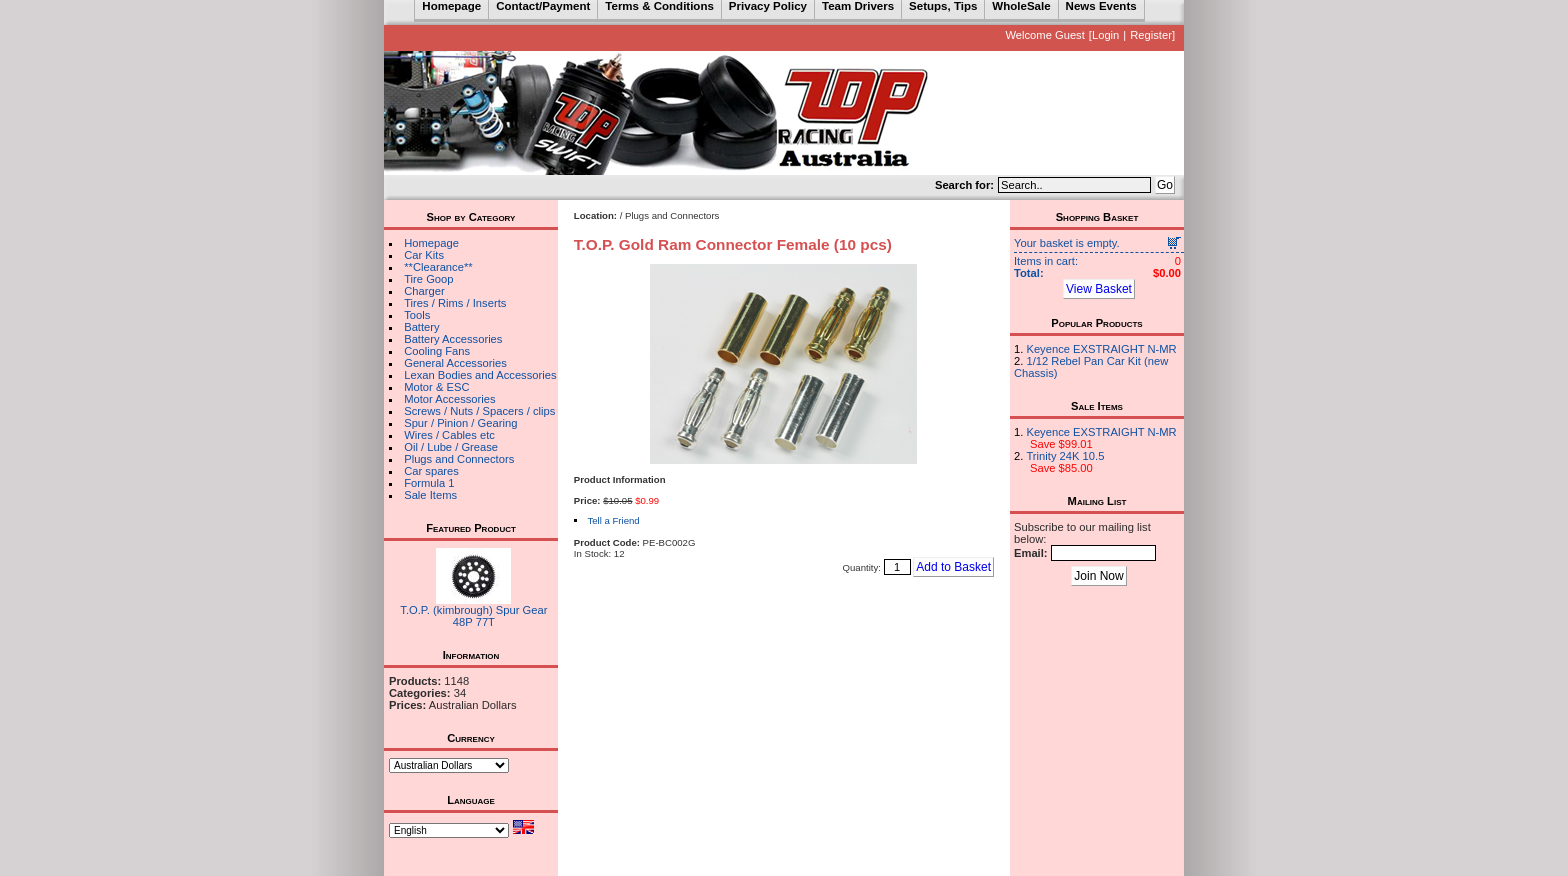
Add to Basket (953, 567)
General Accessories (455, 363)
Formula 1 (429, 483)
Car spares (431, 471)
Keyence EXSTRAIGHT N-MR (1101, 349)
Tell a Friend (613, 520)
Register (1151, 35)
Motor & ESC (436, 387)
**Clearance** (438, 267)
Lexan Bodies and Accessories (480, 375)
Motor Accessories (449, 399)
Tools (417, 315)
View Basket (1099, 289)
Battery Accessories (453, 339)
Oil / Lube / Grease (451, 447)
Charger (424, 291)
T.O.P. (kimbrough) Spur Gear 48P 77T (473, 616)
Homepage (431, 243)
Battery (421, 327)
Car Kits (424, 255)
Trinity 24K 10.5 (1065, 456)
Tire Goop (428, 279)
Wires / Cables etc (449, 435)
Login (1105, 35)
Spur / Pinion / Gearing (460, 423)
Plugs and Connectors (459, 459)
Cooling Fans (437, 351)
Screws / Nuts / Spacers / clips (479, 411)
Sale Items (430, 495)
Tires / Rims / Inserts (455, 303)
